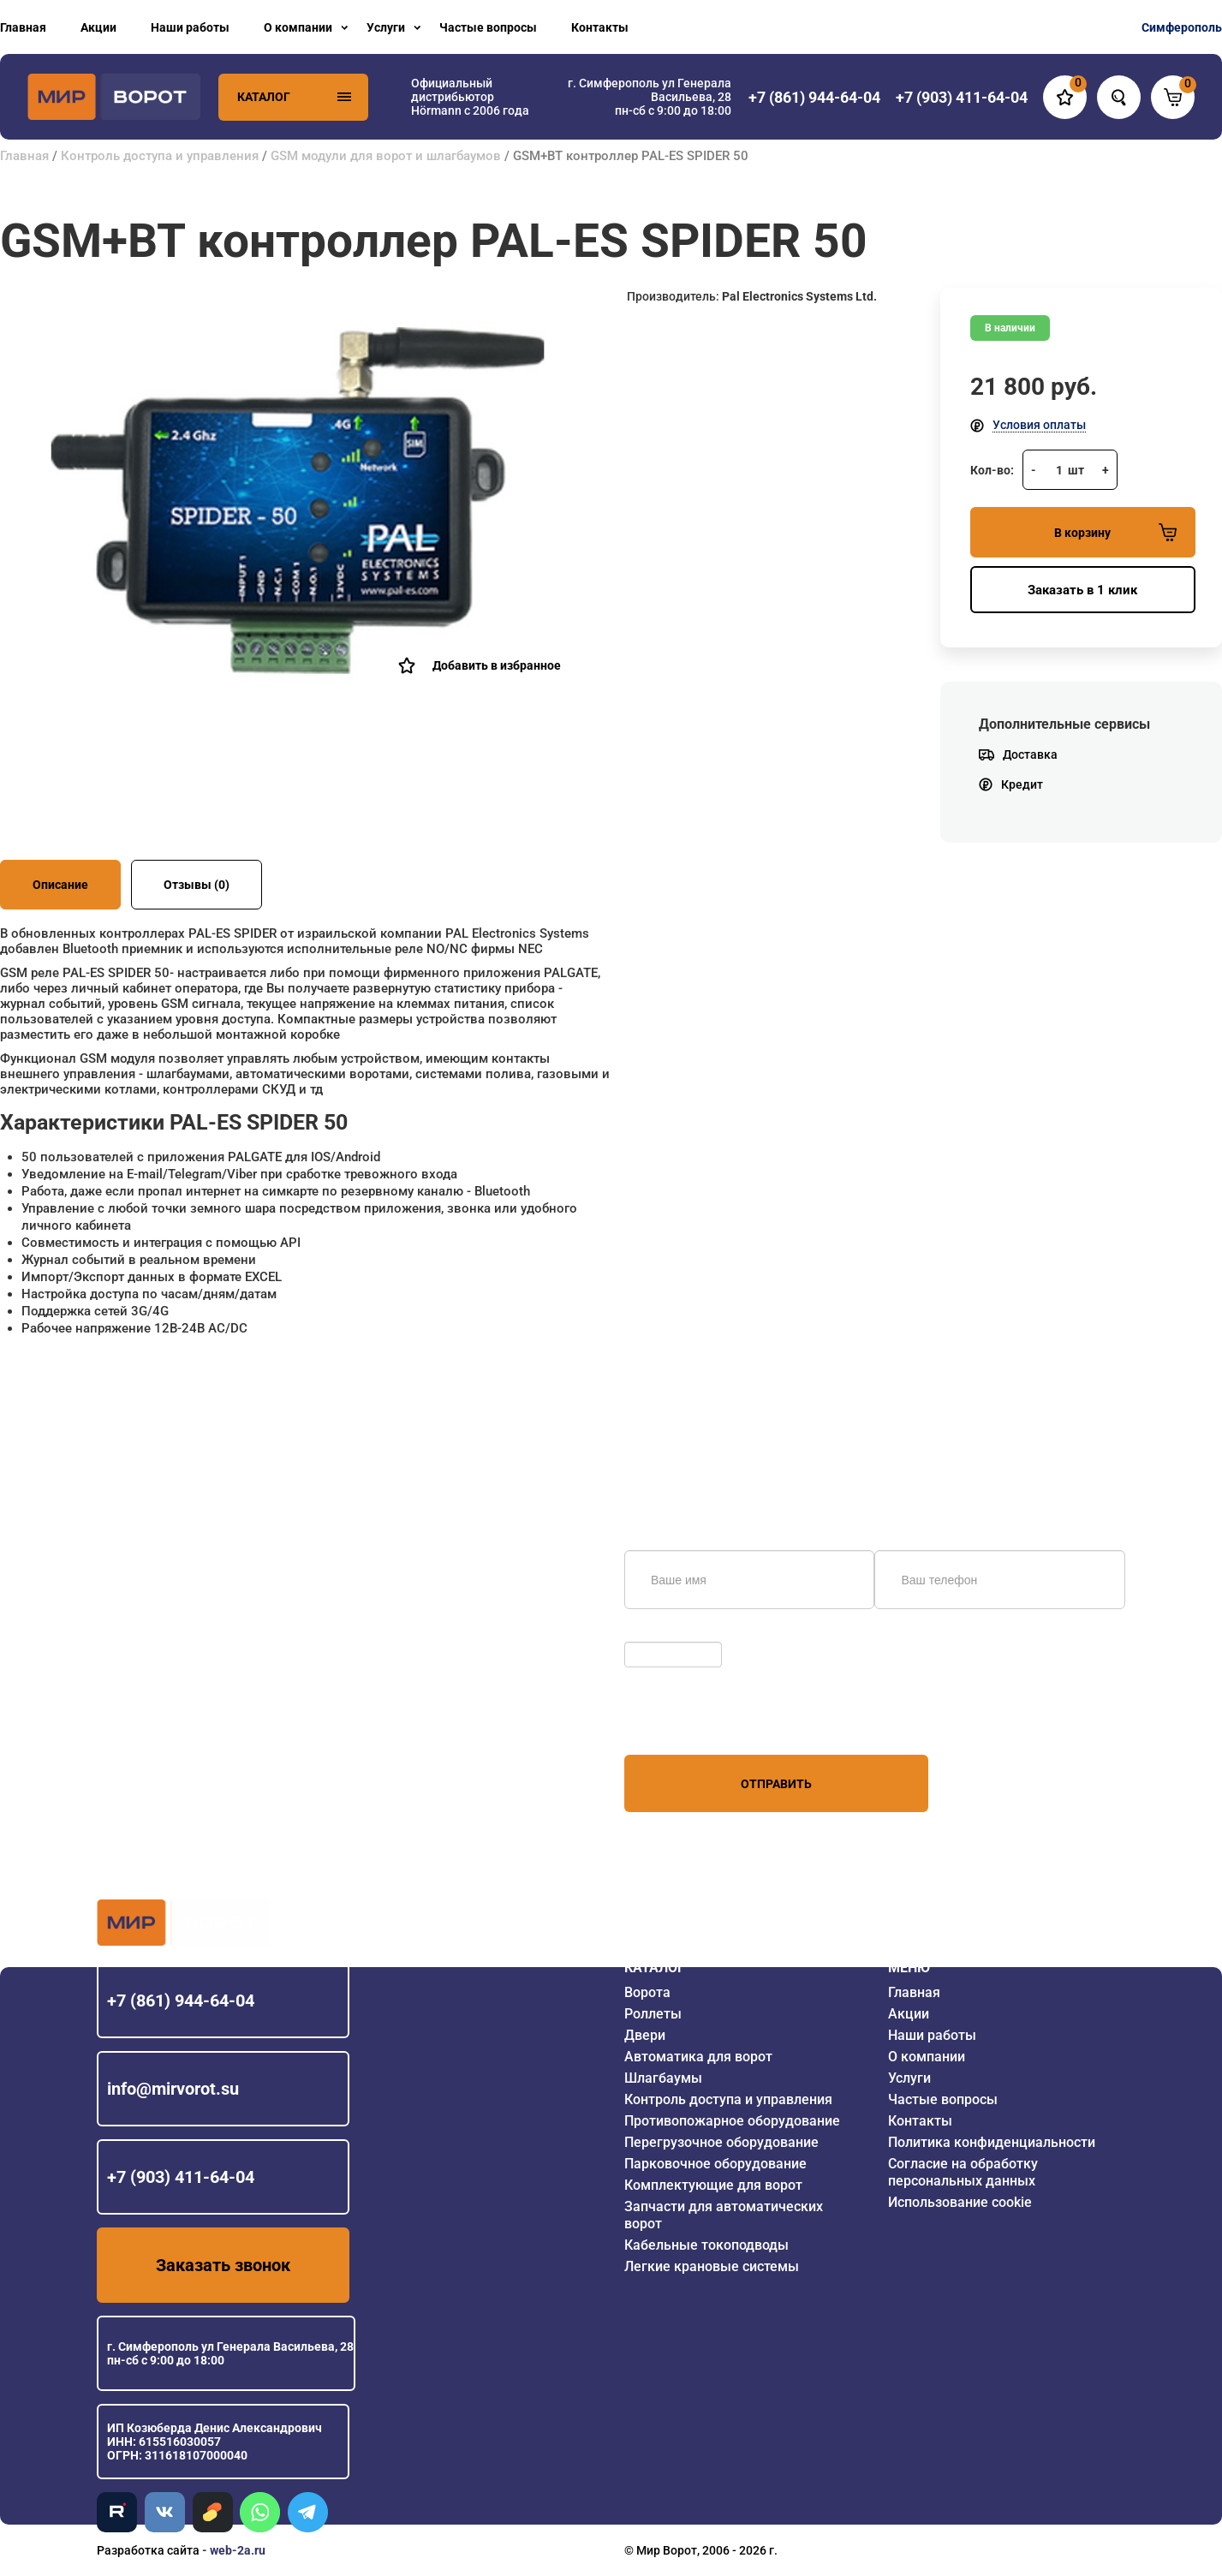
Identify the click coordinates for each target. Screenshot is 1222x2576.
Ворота (647, 1992)
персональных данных (689, 1722)
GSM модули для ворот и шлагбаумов (386, 156)
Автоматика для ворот (698, 2056)
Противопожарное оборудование (732, 2121)
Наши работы (190, 27)
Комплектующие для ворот (713, 2185)
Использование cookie (960, 2202)
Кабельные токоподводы (706, 2245)
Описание (60, 884)
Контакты (600, 27)
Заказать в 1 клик (1082, 590)
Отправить (776, 1784)
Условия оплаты (1039, 425)
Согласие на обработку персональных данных (963, 2172)
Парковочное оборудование (715, 2164)
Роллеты (653, 2014)
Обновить (656, 1633)
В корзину (1115, 532)
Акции (98, 27)
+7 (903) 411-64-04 (180, 2177)
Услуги (386, 27)
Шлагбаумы (663, 2078)
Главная (23, 27)
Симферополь (1182, 27)
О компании (298, 27)
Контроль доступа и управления (160, 156)
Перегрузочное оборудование (721, 2142)
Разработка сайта (148, 2550)
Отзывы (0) (196, 884)
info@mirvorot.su (173, 2088)
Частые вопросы (488, 27)
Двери (644, 2035)
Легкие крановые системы (711, 2266)
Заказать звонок (223, 2265)
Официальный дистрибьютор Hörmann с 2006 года (470, 96)
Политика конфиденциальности (991, 2142)
